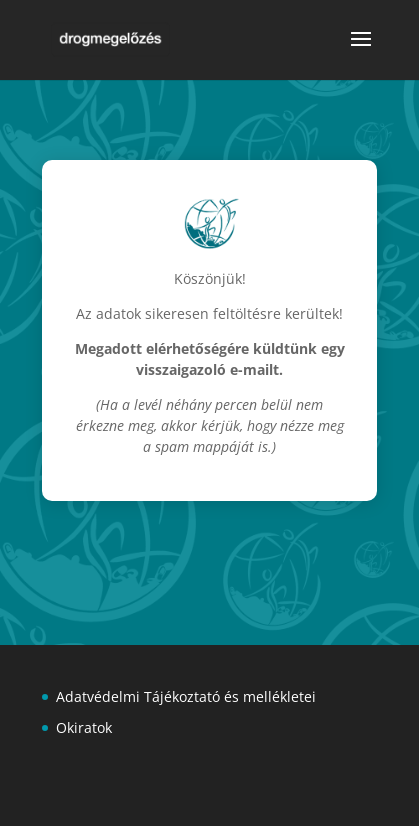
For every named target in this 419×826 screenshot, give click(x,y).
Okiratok (84, 727)
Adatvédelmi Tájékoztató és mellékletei (186, 696)
